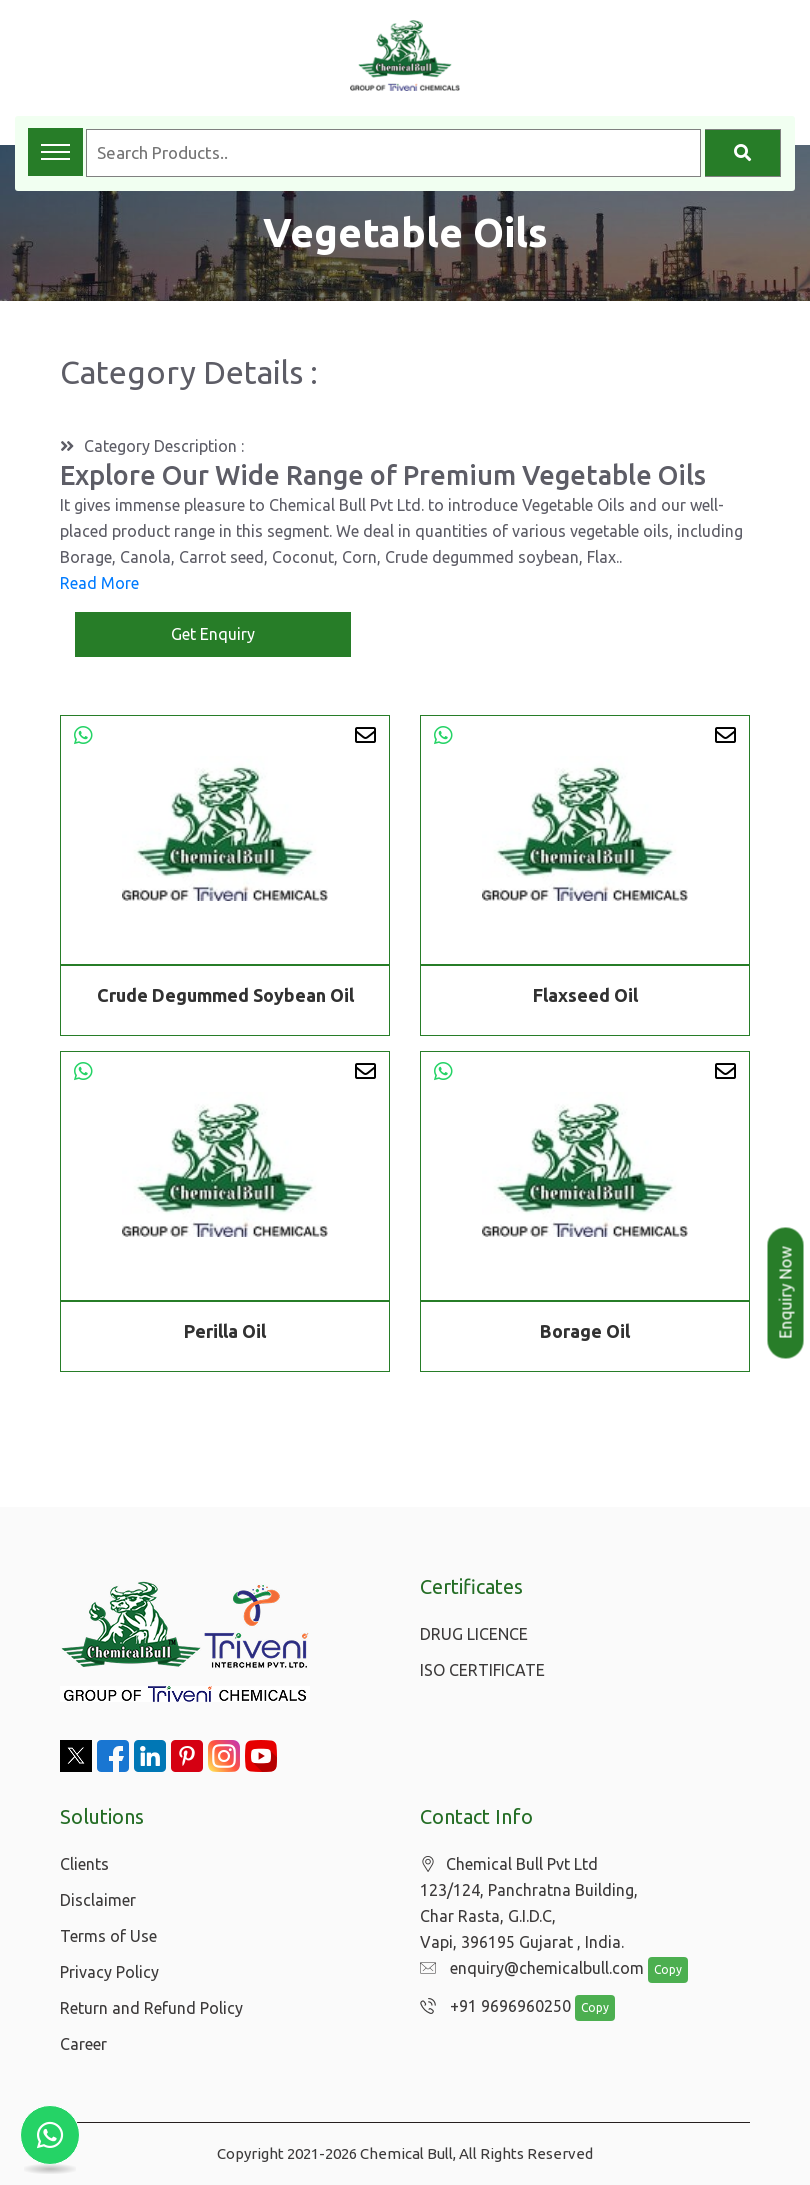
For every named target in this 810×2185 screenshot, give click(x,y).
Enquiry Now (786, 1293)
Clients (84, 1864)
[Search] (743, 153)
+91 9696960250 (490, 2007)
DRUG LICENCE (474, 1634)
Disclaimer (98, 1900)
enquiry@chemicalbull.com (527, 1969)
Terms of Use (108, 1936)
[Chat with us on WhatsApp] (50, 2135)
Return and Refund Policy (151, 2008)
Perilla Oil (225, 1334)
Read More (99, 583)
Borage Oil (585, 1334)
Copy (658, 1970)
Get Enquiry (213, 634)
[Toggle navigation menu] (55, 152)
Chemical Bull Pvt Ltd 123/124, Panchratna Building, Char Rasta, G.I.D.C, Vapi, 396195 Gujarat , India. (529, 1903)
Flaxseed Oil (585, 995)
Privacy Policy (109, 1972)
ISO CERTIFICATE (482, 1670)
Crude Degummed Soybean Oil (225, 995)
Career (83, 2044)
